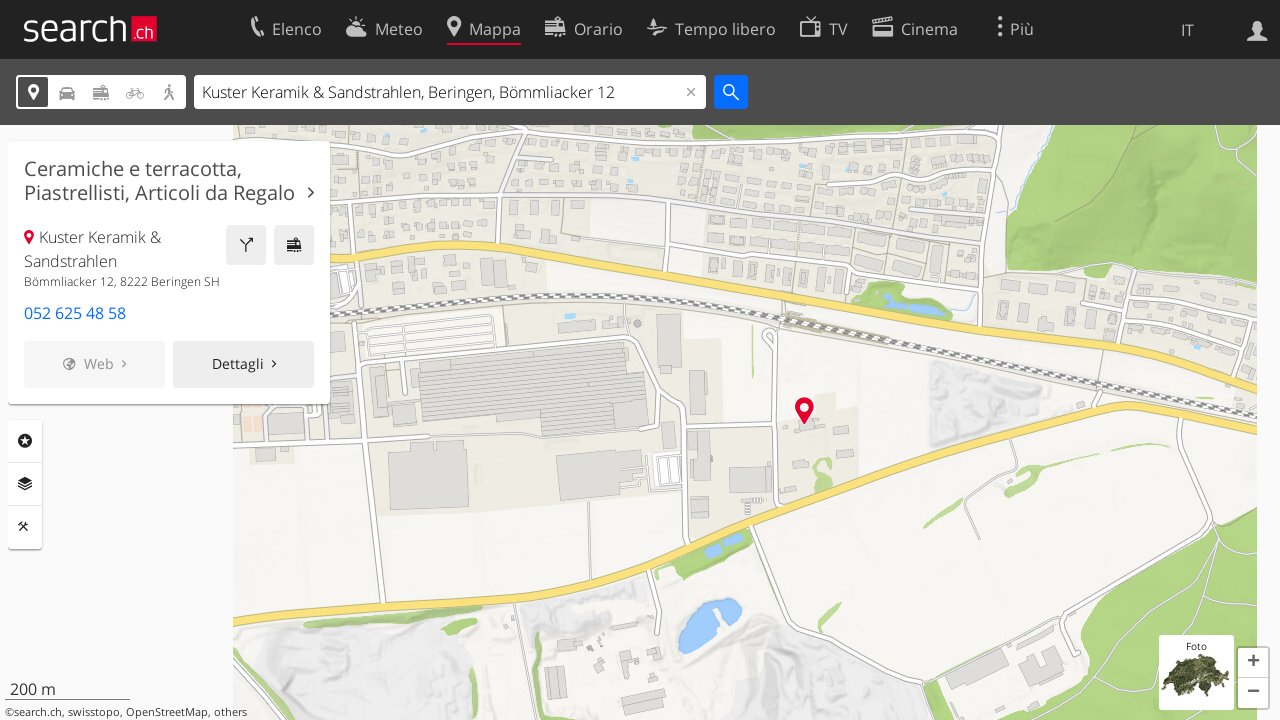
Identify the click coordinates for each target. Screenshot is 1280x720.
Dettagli (238, 363)
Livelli (25, 484)
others (230, 712)
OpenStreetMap (167, 712)
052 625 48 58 (75, 313)
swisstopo (94, 712)
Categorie (25, 441)
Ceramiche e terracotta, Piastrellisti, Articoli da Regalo (159, 181)
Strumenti (25, 527)
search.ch (38, 712)
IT (1187, 30)
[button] (1253, 663)
